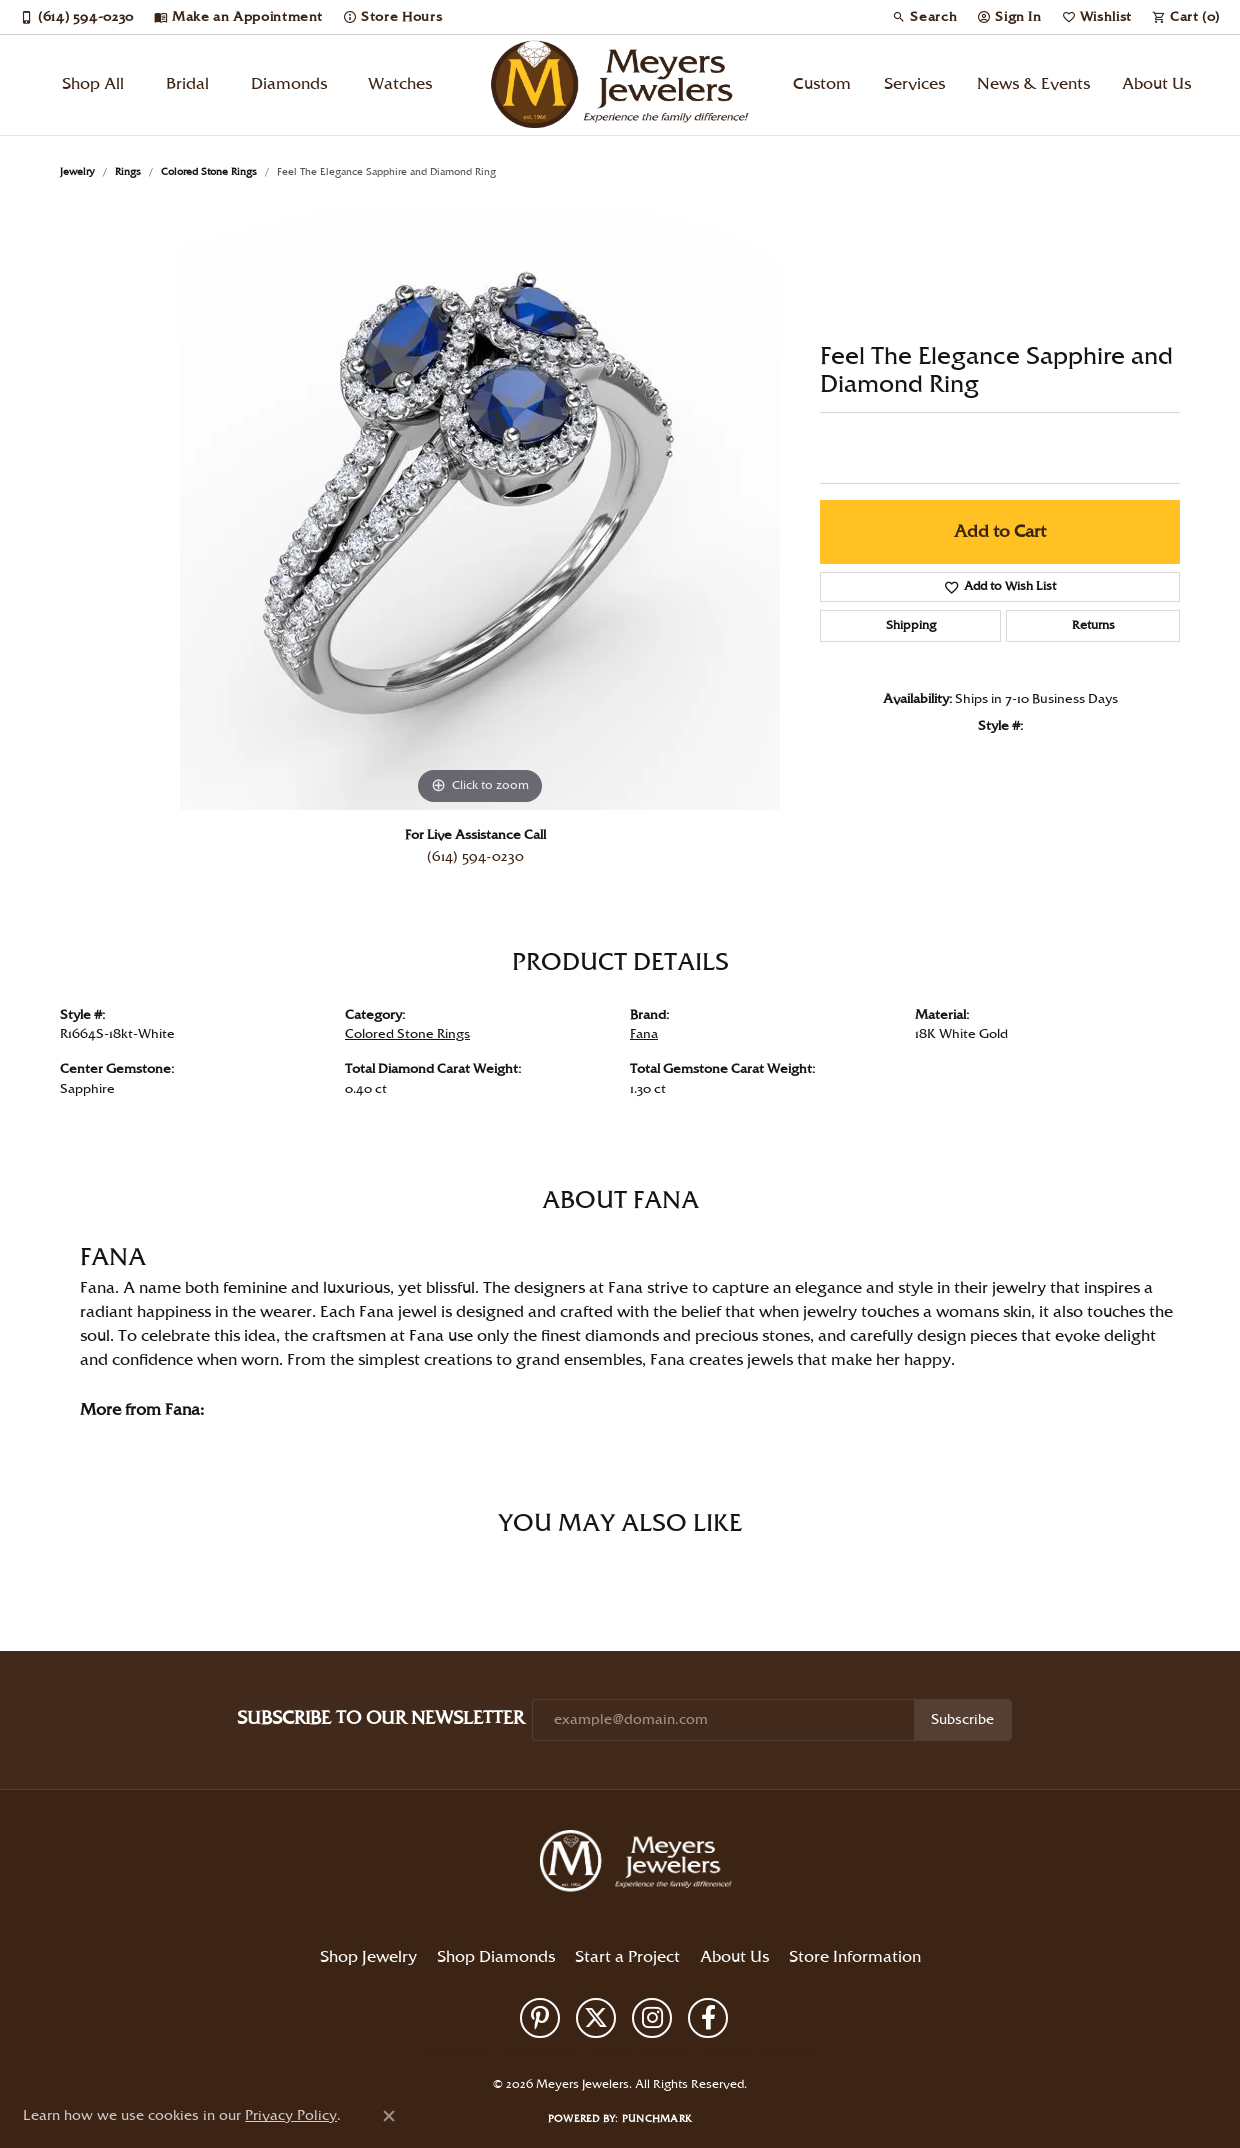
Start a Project (627, 1957)
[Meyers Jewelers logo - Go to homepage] (620, 85)
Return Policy (455, 2051)
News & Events (1033, 84)
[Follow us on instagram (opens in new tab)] (652, 2018)
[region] (480, 510)
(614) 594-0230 (475, 857)
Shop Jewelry (368, 1957)
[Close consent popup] (389, 2116)
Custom (822, 84)
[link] (77, 17)
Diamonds (289, 84)
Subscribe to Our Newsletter (380, 1718)
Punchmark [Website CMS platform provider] (657, 2119)
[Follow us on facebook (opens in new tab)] (708, 2018)
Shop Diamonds (496, 1957)
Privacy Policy (539, 2051)
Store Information (855, 1957)
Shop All (93, 84)
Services (914, 84)
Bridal (187, 84)
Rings (128, 172)
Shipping (911, 625)
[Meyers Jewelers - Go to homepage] (640, 1864)
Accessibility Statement (761, 2051)
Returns (1093, 625)
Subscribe (962, 1720)
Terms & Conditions (639, 2051)
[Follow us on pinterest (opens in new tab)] (540, 2018)
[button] (924, 17)
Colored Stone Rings (209, 172)
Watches (400, 84)
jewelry (77, 172)
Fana (644, 1034)
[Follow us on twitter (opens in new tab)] (596, 2018)
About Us (1156, 84)
